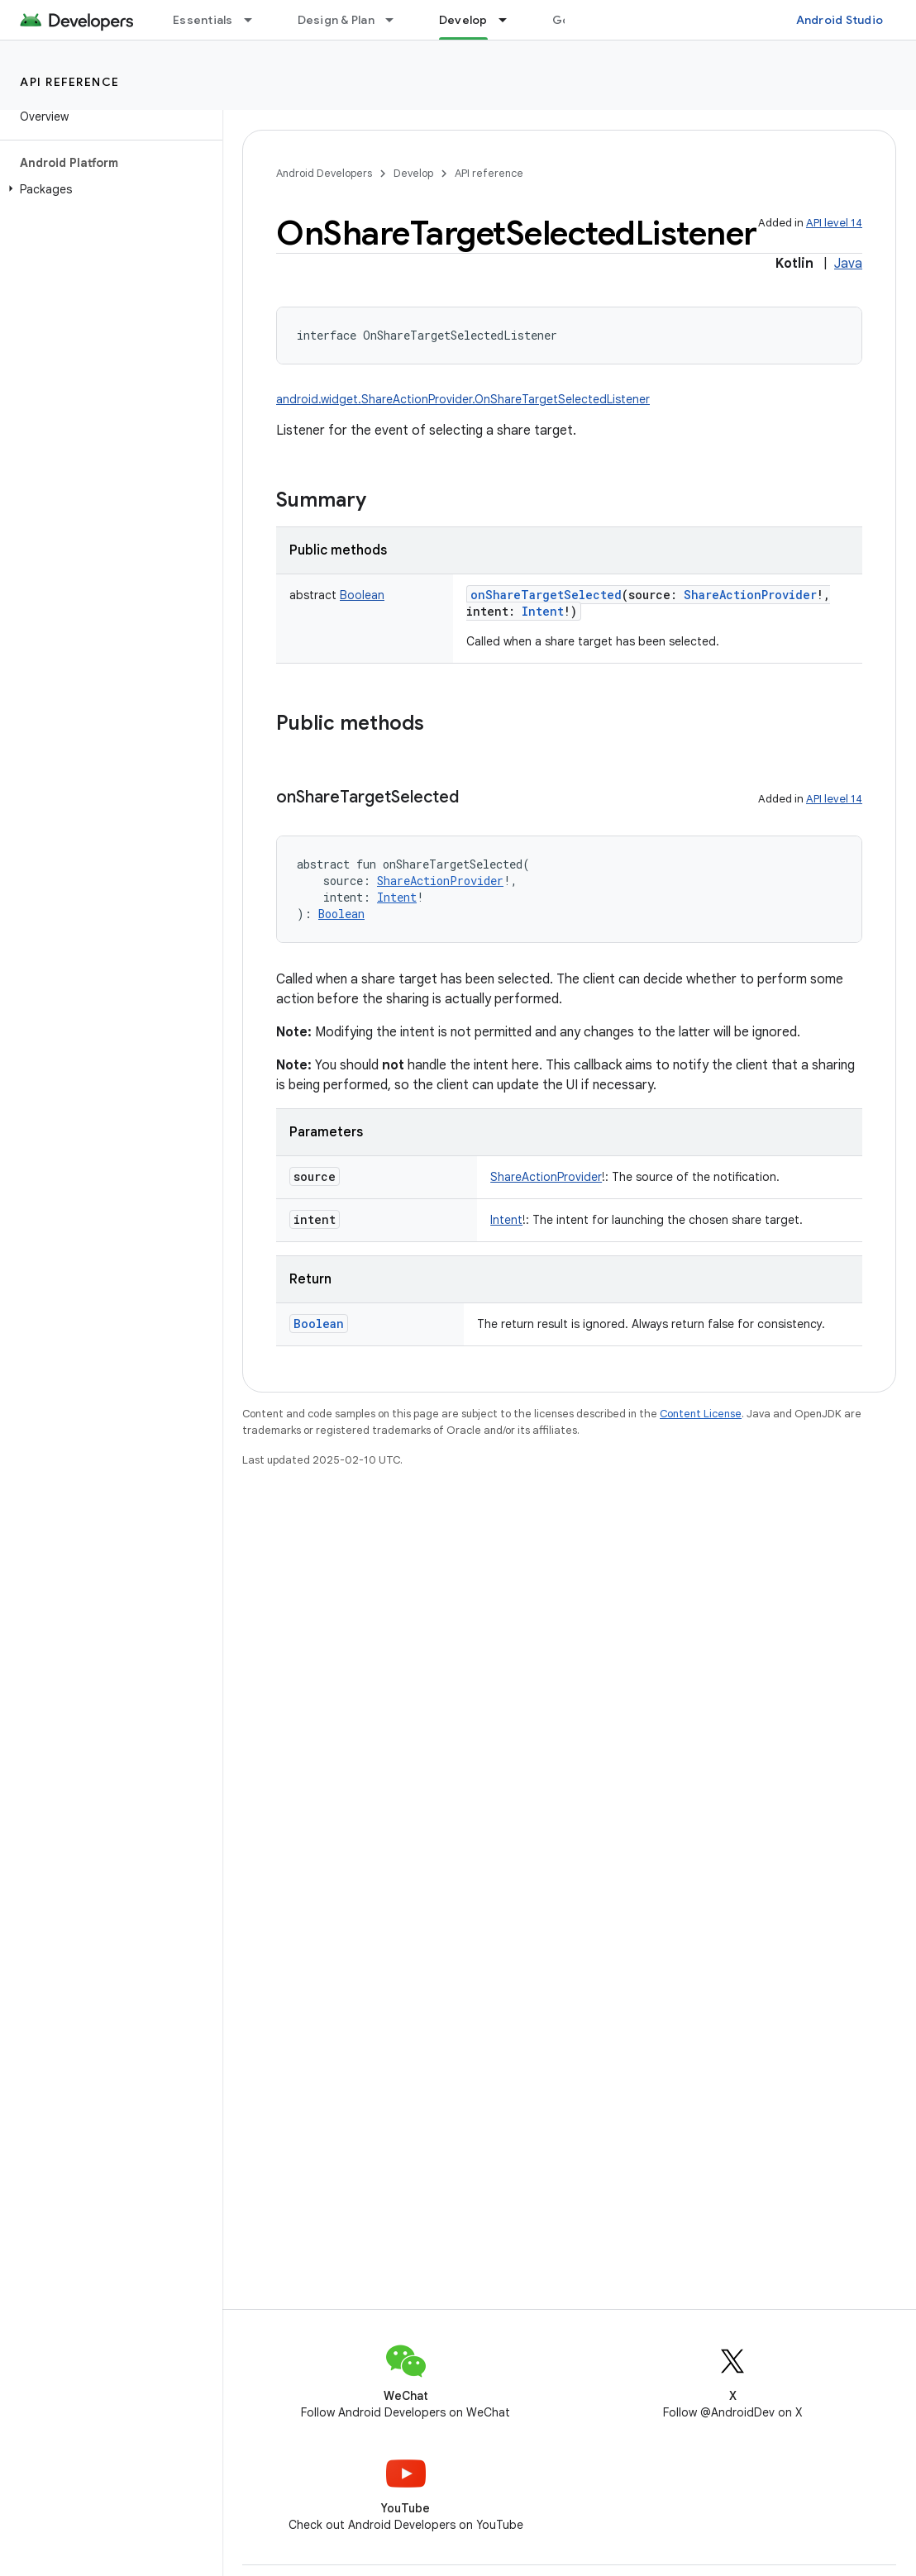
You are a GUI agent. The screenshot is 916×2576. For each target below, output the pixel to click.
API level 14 (834, 223)
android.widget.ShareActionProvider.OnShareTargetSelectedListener (463, 399)
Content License (701, 1414)
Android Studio (840, 19)
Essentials (203, 19)
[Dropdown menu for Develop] (510, 20)
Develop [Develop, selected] (463, 19)
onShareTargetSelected (546, 594)
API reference (70, 81)
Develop (413, 173)
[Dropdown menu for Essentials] (255, 20)
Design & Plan (336, 19)
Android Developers (324, 173)
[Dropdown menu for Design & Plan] (397, 20)
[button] (108, 189)
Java (848, 263)
